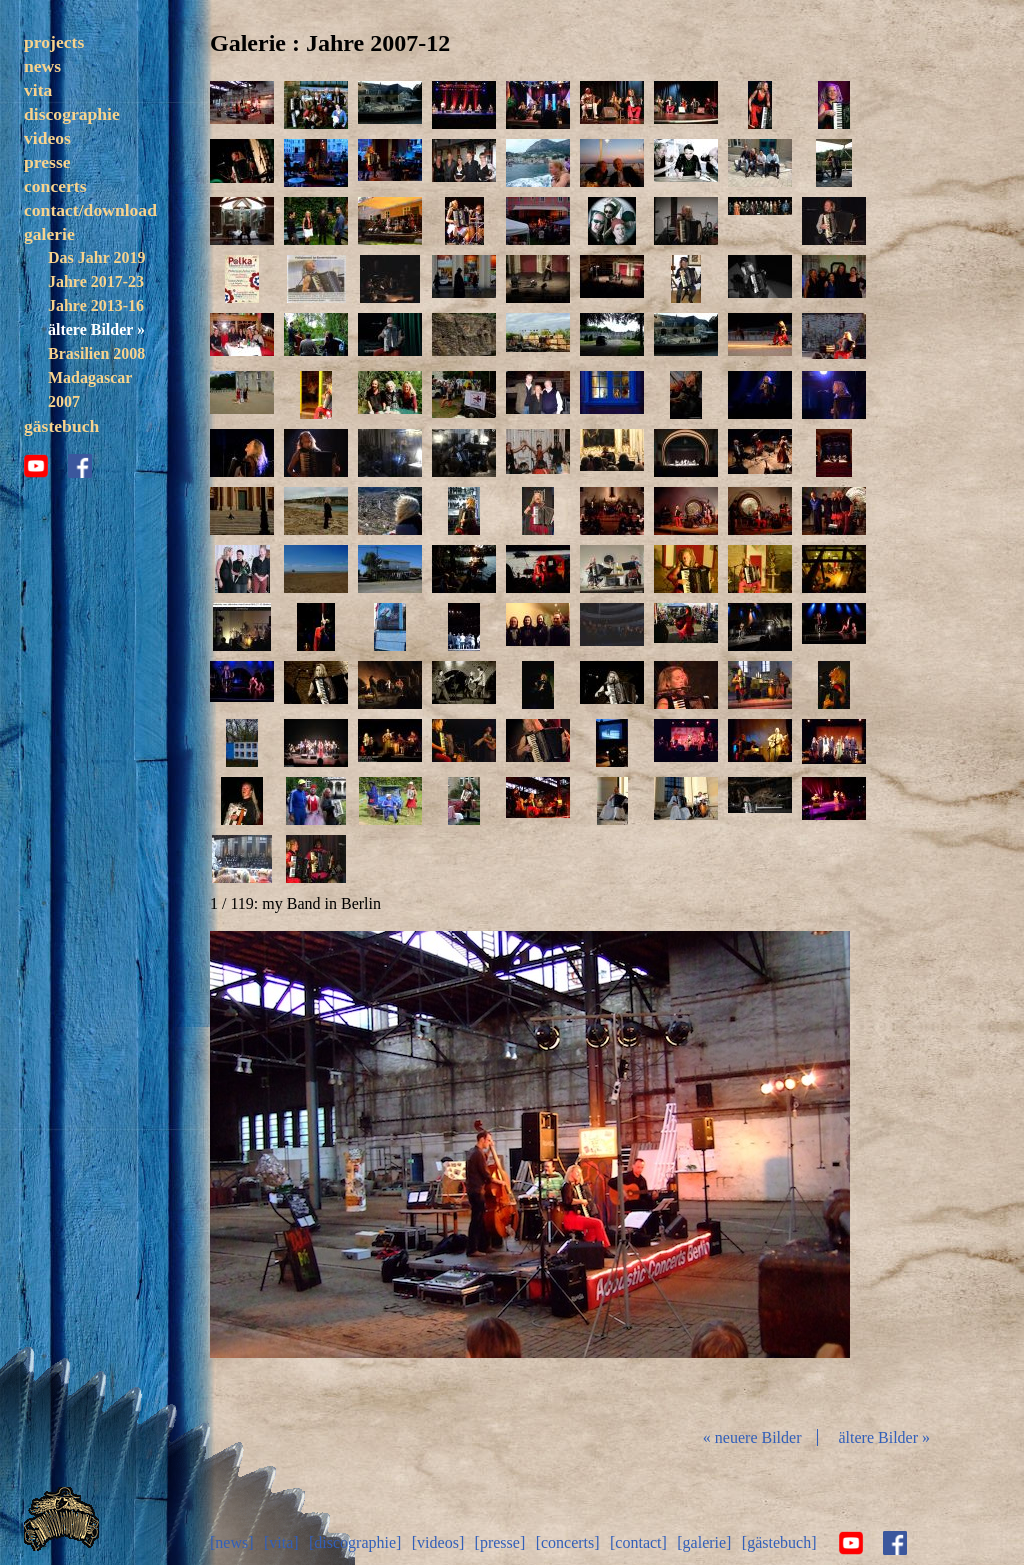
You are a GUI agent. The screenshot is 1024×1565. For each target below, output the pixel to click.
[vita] (281, 1542)
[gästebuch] (779, 1542)
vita (38, 90)
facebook (80, 466)
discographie (72, 114)
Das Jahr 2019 (96, 257)
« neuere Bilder (752, 1437)
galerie (49, 234)
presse (47, 162)
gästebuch (61, 426)
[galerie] (704, 1542)
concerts (55, 186)
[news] (232, 1542)
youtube (36, 466)
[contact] (638, 1542)
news (42, 66)
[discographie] (355, 1542)
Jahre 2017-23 (96, 281)
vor (744, 1171)
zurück (316, 1171)
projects (54, 42)
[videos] (438, 1542)
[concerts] (568, 1542)
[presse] (500, 1542)
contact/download (90, 210)
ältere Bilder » (96, 329)
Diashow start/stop (529, 1171)
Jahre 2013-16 (96, 305)
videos (47, 138)
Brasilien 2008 (96, 353)
